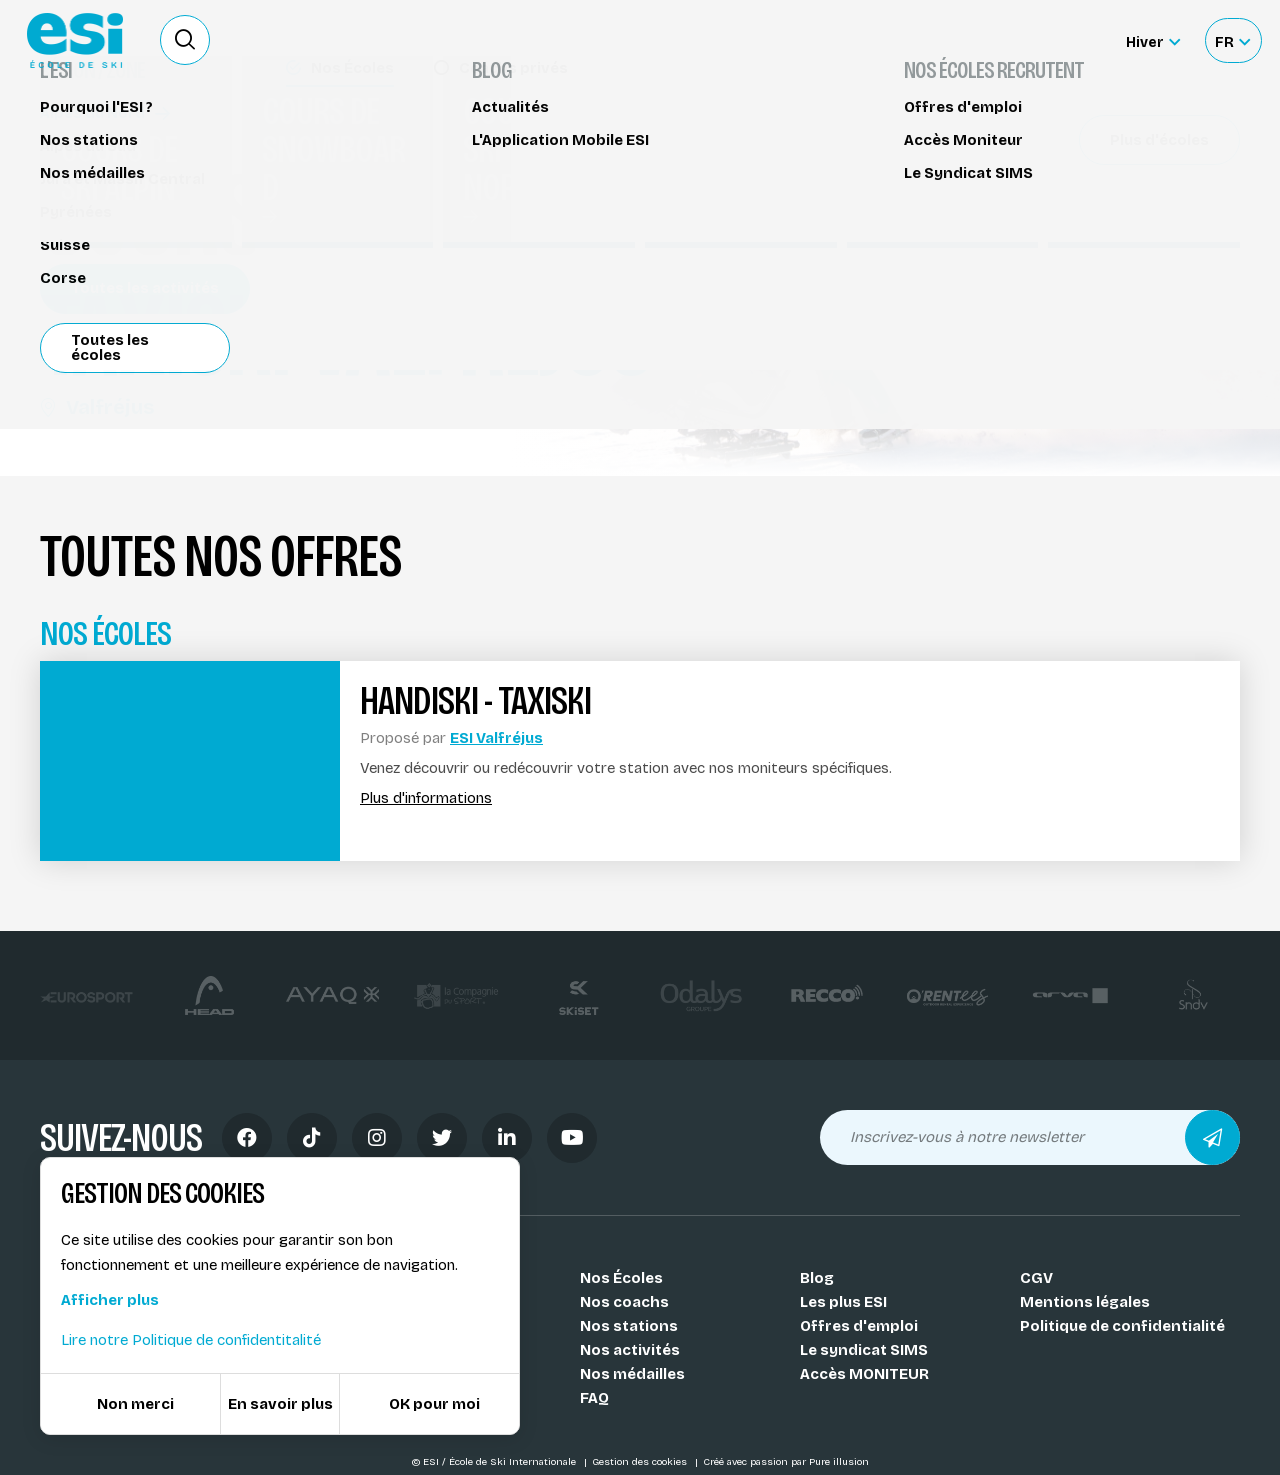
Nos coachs (624, 1302)
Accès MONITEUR (864, 1374)
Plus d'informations (426, 798)
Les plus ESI (843, 1302)
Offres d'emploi (859, 1326)
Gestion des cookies (641, 1462)
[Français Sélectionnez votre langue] (1232, 40)
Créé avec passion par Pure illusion (786, 1462)
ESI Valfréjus (496, 738)
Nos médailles (632, 1374)
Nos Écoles (621, 1278)
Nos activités (630, 1350)
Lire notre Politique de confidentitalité (191, 1340)
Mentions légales (1085, 1302)
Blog (817, 1278)
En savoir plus (280, 1404)
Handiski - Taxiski (115, 137)
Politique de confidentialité (1122, 1326)
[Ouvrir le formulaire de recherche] (185, 40)
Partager (1090, 232)
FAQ (594, 1398)
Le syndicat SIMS (864, 1350)
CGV (1036, 1278)
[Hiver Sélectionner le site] (1153, 40)
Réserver (1090, 175)
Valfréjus (97, 407)
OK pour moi (434, 1404)
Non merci (135, 1404)
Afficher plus (110, 1300)
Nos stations (629, 1326)
